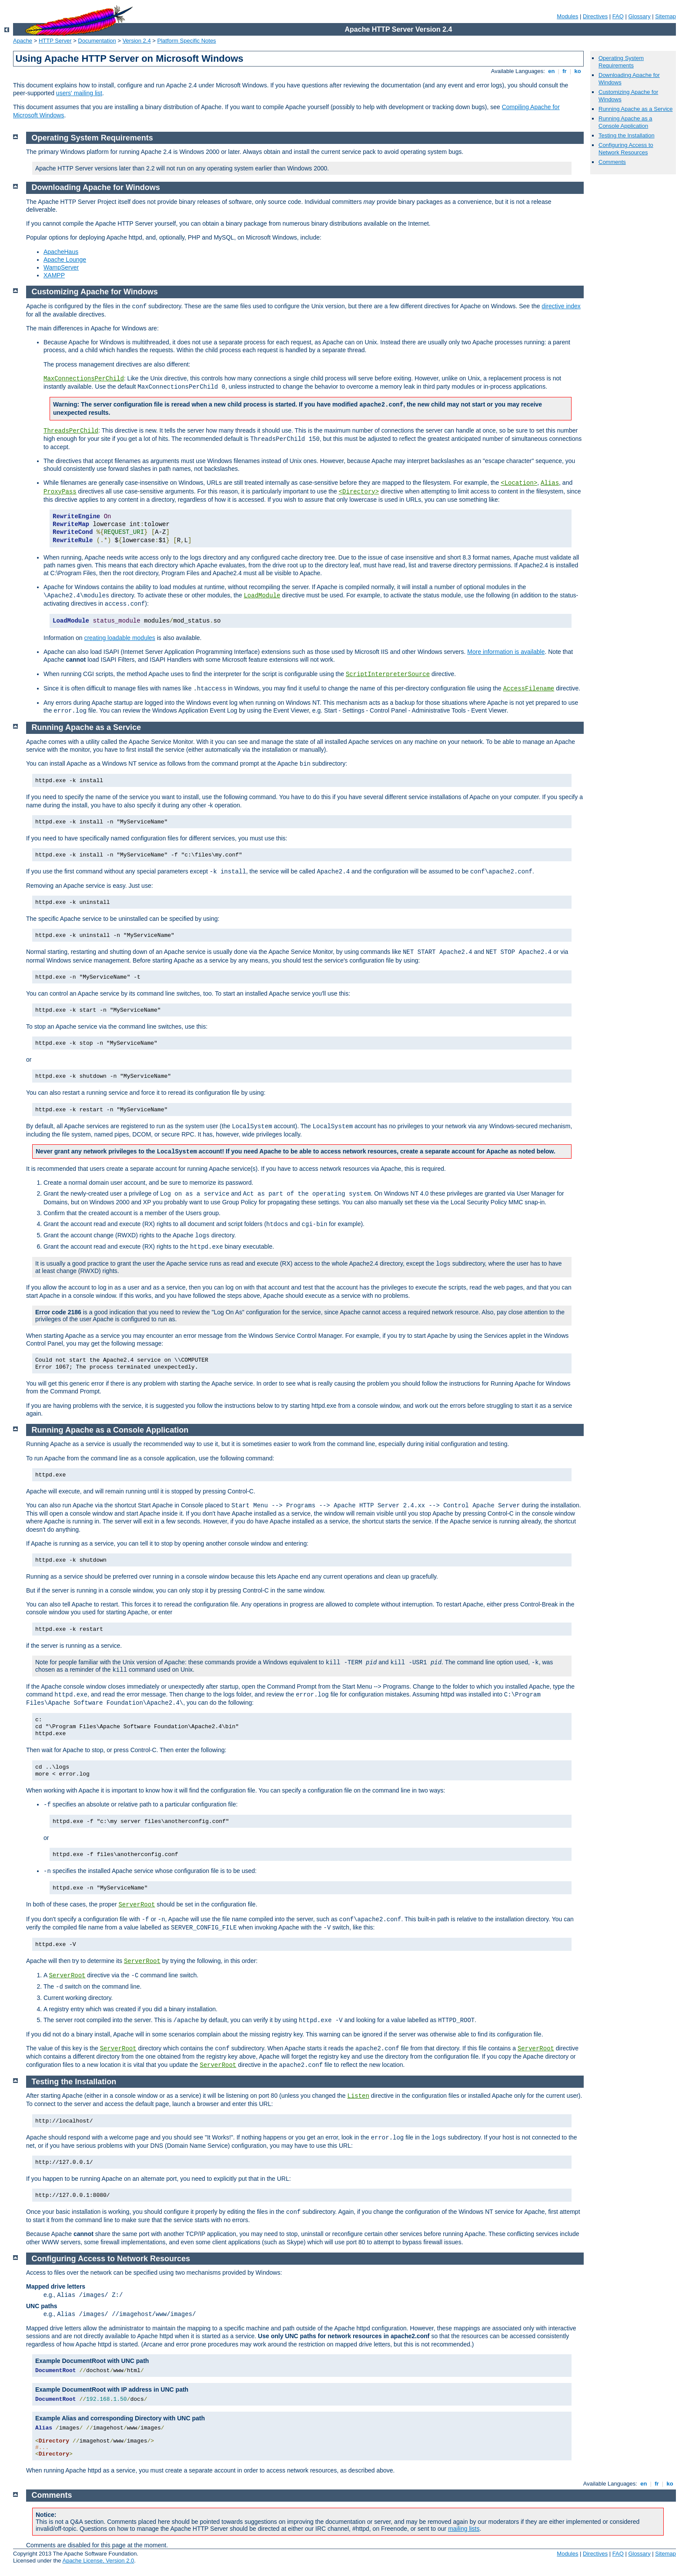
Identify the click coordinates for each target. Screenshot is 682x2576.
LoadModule (262, 595)
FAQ (618, 16)
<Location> (519, 483)
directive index (561, 306)
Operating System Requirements (621, 62)
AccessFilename (529, 688)
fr (564, 71)
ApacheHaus (60, 251)
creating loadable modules (119, 637)
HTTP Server (55, 40)
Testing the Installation (626, 135)
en (551, 71)
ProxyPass (60, 491)
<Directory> (359, 491)
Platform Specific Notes (186, 40)
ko (577, 71)
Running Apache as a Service (635, 109)
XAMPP (54, 275)
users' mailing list (79, 93)
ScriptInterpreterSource (388, 674)
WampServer (61, 267)
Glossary (639, 16)
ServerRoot (136, 1904)
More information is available (506, 651)
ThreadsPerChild (70, 430)
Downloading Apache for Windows (96, 187)
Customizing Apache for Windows (95, 291)
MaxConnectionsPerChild (83, 378)
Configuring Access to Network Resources (625, 149)
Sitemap (665, 16)
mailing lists (463, 2528)
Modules (567, 16)
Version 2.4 (137, 40)
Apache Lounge (64, 259)
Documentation (97, 40)
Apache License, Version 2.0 (98, 2560)
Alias (550, 483)
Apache (22, 40)
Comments (612, 162)
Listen (358, 2096)
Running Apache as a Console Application (625, 122)
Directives (595, 16)
